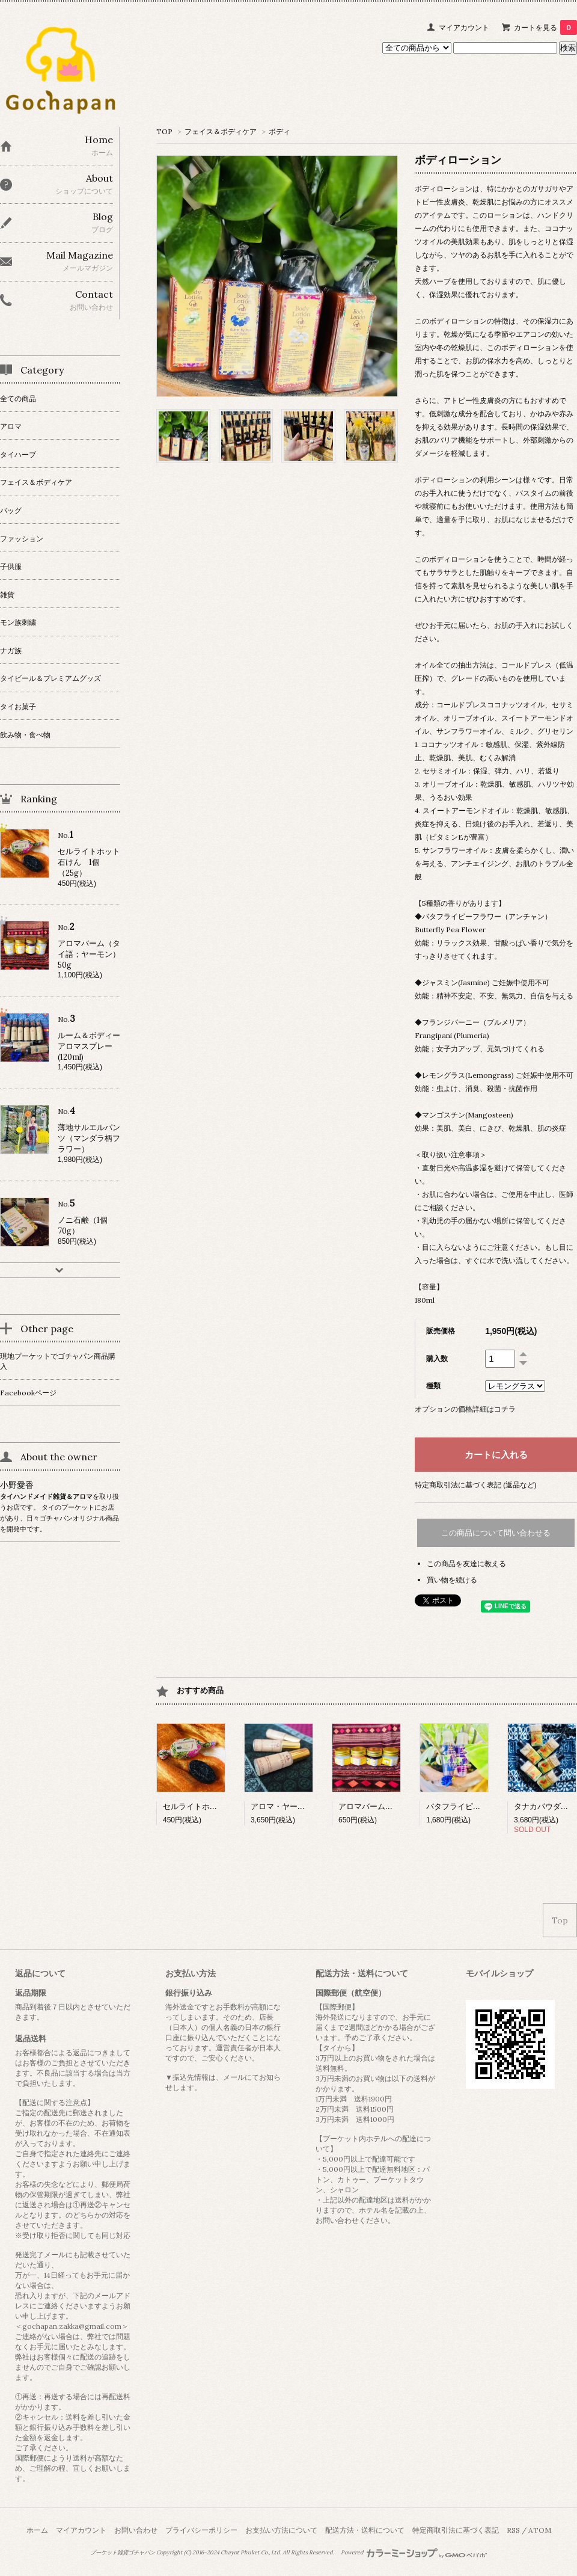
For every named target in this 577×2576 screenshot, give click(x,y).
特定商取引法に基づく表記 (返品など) (476, 1484)
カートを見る (545, 27)
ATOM (539, 2530)
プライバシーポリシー (201, 2530)
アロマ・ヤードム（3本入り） (303, 1806)
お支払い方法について (281, 2530)
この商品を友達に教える (466, 1563)
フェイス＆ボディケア (221, 131)
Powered (414, 2552)
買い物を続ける (452, 1579)
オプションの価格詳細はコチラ (465, 1408)
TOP (164, 131)
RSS (513, 2530)
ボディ (279, 131)
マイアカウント (464, 27)
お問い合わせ (135, 2530)
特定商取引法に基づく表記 (455, 2530)
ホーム (37, 2530)
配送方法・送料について (365, 2530)
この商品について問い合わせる (496, 1532)
